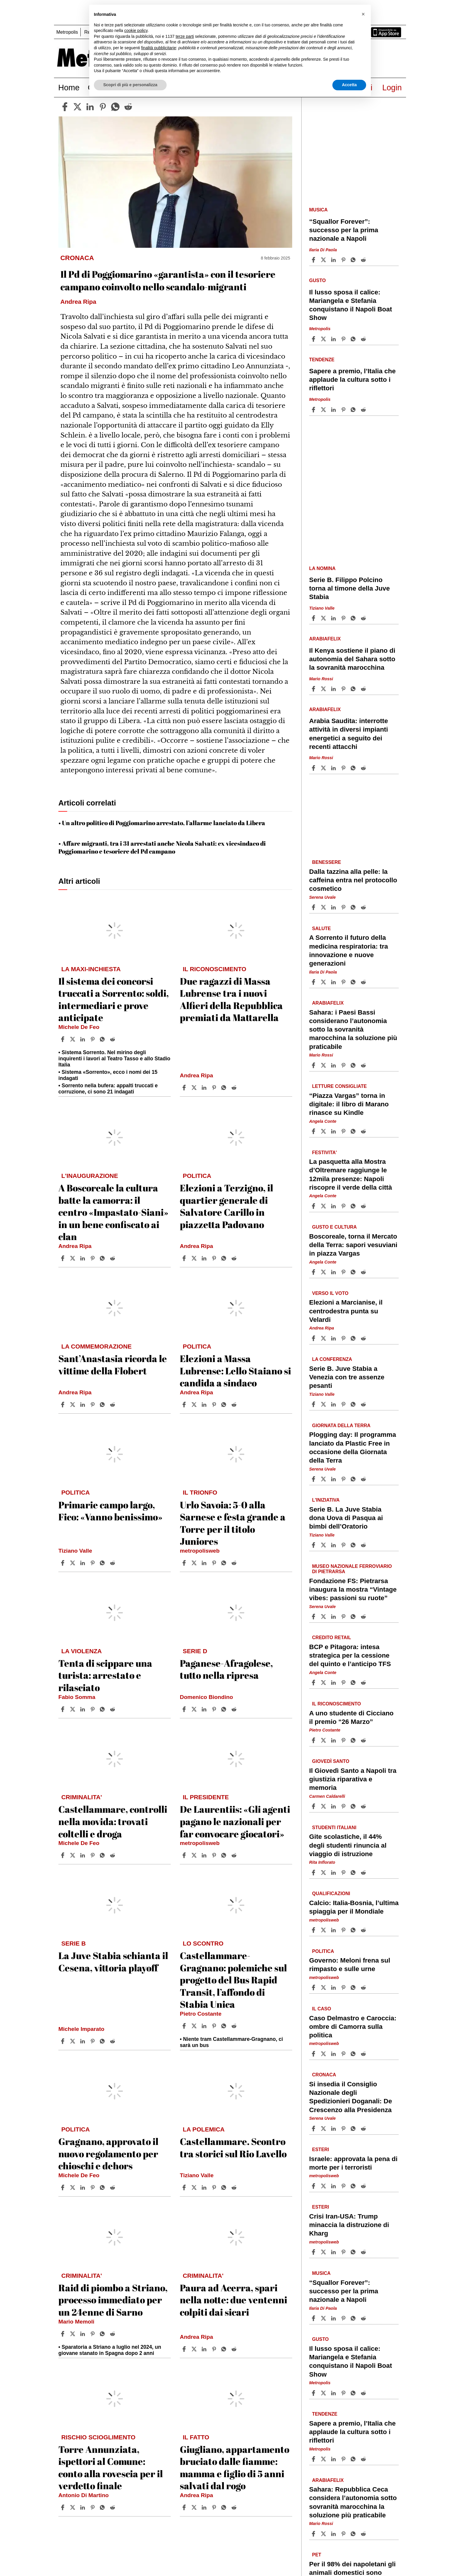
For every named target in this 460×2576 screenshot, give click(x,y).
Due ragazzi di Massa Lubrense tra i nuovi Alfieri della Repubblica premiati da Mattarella (231, 999)
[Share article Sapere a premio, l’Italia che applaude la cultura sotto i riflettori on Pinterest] (344, 410)
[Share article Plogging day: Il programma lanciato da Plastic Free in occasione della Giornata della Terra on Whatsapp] (354, 1479)
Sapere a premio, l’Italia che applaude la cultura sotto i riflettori (352, 379)
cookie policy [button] (136, 30)
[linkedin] (90, 107)
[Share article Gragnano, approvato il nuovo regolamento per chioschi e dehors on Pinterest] (93, 2187)
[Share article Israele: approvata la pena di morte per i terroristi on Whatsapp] (354, 2186)
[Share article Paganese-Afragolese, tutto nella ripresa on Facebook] (184, 1709)
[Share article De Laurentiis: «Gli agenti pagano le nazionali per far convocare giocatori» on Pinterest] (214, 1855)
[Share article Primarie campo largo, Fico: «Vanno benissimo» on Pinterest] (93, 1563)
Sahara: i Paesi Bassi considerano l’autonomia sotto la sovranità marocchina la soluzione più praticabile (353, 1029)
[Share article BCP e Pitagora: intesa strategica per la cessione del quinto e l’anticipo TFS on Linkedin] (334, 1682)
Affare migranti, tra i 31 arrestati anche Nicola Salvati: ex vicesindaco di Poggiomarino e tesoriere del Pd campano (162, 847)
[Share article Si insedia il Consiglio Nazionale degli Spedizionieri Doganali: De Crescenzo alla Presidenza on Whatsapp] (354, 2128)
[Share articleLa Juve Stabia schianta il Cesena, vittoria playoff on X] (73, 2041)
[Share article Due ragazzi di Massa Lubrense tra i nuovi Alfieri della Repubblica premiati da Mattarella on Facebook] (184, 1088)
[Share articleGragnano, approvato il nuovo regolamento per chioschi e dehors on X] (73, 2187)
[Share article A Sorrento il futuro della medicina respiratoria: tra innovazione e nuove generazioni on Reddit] (364, 982)
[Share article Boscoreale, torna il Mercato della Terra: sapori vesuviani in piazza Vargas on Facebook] (314, 1272)
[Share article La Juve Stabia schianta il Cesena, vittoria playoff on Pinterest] (93, 2041)
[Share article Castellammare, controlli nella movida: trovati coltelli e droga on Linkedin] (83, 1855)
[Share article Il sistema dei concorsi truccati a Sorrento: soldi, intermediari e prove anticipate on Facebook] (63, 1039)
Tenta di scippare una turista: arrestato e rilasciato (105, 1675)
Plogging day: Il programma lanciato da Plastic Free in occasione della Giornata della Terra (352, 1447)
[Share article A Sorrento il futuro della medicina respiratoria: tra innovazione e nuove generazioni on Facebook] (314, 982)
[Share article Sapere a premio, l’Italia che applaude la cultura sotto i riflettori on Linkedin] (334, 410)
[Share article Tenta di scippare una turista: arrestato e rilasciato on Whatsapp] (103, 1709)
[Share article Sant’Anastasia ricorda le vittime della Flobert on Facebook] (63, 1404)
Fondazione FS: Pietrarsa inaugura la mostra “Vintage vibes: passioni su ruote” (353, 1589)
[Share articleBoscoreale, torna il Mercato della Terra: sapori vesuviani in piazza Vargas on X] (324, 1272)
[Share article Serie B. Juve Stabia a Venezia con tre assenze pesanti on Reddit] (364, 1404)
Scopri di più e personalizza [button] (130, 84)
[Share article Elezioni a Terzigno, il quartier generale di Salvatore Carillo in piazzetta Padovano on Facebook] (184, 1258)
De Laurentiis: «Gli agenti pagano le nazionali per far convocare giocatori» (235, 1821)
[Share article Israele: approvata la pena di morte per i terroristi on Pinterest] (344, 2186)
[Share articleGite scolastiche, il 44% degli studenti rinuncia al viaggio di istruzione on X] (324, 1872)
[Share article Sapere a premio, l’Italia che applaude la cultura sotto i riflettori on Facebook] (314, 410)
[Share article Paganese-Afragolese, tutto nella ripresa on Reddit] (234, 1709)
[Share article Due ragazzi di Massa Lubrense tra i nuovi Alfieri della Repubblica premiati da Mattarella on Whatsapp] (224, 1088)
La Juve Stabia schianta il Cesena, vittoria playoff (113, 1961)
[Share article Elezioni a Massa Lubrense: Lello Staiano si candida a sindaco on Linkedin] (204, 1404)
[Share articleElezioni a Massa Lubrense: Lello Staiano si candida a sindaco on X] (194, 1404)
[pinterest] (103, 107)
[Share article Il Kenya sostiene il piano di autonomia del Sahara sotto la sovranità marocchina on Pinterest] (344, 689)
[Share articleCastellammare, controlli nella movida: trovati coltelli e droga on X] (73, 1855)
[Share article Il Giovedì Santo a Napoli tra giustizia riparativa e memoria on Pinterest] (344, 1806)
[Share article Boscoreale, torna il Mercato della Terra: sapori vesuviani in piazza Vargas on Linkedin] (334, 1272)
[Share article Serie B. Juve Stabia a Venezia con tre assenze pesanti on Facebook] (314, 1404)
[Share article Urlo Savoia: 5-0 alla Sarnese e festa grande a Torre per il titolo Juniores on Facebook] (184, 1563)
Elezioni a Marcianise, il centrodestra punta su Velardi (346, 1311)
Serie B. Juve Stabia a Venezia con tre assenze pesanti (346, 1377)
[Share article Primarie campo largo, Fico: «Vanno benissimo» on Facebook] (63, 1563)
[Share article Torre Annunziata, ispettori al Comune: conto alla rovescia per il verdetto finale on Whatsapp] (103, 2507)
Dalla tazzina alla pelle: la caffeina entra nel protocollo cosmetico (353, 880)
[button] (363, 14)
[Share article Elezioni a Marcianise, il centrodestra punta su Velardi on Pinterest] (344, 1338)
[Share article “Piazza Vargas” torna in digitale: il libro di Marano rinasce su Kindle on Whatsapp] (354, 1131)
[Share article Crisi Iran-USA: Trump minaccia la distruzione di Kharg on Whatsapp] (354, 2252)
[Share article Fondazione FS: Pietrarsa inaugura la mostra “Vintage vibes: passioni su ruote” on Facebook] (314, 1616)
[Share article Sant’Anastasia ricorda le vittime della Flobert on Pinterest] (93, 1404)
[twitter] (77, 107)
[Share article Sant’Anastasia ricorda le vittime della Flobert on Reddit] (113, 1404)
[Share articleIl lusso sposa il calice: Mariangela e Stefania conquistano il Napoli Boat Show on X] (324, 339)
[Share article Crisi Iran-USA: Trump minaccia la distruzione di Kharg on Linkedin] (334, 2252)
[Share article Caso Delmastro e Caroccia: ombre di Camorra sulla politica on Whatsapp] (354, 2054)
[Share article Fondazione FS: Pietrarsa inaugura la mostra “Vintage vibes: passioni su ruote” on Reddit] (364, 1616)
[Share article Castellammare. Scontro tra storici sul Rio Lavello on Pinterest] (214, 2187)
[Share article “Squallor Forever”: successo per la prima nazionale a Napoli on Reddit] (364, 260)
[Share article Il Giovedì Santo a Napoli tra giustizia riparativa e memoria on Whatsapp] (354, 1806)
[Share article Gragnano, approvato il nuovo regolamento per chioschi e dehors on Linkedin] (83, 2187)
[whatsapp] (115, 107)
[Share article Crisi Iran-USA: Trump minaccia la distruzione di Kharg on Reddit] (364, 2252)
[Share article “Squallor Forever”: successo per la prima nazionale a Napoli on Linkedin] (334, 260)
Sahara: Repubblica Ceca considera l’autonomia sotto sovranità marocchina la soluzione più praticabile (353, 2502)
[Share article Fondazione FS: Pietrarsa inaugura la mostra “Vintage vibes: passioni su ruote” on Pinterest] (344, 1616)
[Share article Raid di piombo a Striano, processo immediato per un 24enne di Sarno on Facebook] (63, 2334)
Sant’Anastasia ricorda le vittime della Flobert (112, 1364)
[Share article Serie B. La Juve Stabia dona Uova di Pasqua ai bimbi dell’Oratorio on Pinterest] (344, 1545)
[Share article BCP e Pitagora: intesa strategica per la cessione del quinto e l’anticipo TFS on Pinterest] (344, 1682)
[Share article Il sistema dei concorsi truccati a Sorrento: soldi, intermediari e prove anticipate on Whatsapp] (103, 1039)
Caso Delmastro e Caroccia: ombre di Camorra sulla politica (352, 2026)
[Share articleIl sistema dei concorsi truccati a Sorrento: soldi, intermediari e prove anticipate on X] (73, 1039)
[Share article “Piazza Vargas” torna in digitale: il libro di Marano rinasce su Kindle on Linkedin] (334, 1131)
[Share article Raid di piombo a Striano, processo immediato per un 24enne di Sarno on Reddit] (113, 2334)
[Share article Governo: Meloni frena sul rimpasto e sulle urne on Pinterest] (344, 1987)
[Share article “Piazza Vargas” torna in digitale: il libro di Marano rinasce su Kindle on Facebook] (314, 1131)
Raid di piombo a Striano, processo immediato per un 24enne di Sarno (113, 2299)
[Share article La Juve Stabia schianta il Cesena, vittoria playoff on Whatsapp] (103, 2041)
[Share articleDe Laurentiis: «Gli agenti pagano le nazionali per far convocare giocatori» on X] (194, 1855)
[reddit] (128, 107)
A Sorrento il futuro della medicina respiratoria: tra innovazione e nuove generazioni (348, 950)
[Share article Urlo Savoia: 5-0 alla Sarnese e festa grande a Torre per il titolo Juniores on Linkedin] (204, 1563)
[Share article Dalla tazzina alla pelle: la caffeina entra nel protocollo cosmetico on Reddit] (364, 907)
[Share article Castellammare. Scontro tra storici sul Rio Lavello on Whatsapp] (224, 2187)
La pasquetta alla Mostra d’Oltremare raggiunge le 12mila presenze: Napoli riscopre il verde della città (350, 1174)
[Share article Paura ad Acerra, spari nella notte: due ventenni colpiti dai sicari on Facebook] (184, 2349)
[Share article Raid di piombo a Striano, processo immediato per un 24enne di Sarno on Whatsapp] (103, 2334)
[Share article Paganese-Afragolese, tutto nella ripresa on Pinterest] (214, 1709)
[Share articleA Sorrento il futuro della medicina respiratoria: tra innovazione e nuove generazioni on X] (324, 982)
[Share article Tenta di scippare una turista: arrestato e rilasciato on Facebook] (63, 1709)
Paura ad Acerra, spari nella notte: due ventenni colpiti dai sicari (233, 2299)
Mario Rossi (321, 678)
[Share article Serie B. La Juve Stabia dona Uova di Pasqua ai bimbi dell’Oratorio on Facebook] (314, 1545)
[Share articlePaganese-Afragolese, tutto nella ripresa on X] (194, 1709)
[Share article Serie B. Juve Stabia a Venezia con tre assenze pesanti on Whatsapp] (354, 1404)
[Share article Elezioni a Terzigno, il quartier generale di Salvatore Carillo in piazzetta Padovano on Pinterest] (214, 1258)
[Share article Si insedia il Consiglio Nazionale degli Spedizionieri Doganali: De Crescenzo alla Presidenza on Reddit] (364, 2128)
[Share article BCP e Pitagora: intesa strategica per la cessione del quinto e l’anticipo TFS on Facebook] (314, 1682)
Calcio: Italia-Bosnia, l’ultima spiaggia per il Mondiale (354, 1907)
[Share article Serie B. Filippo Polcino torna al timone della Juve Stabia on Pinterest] (344, 618)
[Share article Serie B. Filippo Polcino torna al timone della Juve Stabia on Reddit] (364, 618)
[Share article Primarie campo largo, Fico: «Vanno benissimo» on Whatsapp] (103, 1563)
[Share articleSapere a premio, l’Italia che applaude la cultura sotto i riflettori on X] (324, 410)
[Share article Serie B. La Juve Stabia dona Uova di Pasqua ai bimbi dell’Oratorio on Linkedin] (334, 1545)
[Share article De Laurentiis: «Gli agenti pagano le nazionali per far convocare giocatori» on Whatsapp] (224, 1855)
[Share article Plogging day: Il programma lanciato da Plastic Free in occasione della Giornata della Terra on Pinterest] (344, 1479)
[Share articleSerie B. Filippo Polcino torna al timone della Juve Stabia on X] (324, 618)
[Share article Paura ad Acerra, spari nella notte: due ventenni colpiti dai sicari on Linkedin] (204, 2349)
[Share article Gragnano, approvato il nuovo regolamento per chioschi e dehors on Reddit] (113, 2187)
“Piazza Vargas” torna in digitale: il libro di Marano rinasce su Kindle (349, 1104)
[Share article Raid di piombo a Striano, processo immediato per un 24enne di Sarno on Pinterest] (93, 2334)
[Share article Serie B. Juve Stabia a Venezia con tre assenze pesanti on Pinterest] (344, 1404)
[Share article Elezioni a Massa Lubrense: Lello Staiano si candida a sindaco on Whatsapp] (224, 1404)
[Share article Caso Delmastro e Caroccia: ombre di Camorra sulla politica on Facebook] (314, 2054)
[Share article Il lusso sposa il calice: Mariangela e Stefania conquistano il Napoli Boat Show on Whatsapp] (354, 339)
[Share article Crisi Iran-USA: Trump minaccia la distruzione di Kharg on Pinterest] (344, 2252)
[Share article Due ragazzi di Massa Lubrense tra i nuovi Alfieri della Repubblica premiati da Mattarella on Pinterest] (214, 1088)
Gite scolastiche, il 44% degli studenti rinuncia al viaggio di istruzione (348, 1845)
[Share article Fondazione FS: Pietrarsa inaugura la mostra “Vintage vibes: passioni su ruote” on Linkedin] (334, 1616)
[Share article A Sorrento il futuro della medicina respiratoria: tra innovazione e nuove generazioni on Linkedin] (334, 982)
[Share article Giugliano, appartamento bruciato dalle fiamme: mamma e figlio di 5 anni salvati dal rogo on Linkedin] (204, 2507)
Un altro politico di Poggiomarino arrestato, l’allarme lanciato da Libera (163, 823)
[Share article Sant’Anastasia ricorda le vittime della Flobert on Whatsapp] (103, 1404)
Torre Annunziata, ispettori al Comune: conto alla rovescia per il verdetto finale (110, 2467)
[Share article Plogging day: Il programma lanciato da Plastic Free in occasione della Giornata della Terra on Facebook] (314, 1479)
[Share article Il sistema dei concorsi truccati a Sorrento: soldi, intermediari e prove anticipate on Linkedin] (83, 1039)
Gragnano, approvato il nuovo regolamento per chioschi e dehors (108, 2153)
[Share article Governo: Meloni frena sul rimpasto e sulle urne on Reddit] (364, 1987)
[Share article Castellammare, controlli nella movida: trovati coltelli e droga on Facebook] (63, 1855)
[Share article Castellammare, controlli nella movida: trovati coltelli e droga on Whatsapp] (103, 1855)
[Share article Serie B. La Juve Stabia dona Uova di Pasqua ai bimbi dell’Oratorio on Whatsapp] (354, 1545)
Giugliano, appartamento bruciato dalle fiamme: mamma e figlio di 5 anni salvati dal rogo (234, 2467)
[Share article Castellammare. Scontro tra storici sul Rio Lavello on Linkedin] (204, 2187)
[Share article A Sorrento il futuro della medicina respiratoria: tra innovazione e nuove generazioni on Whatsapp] (354, 982)
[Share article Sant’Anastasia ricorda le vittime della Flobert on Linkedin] (83, 1404)
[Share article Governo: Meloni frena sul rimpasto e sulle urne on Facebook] (314, 1987)
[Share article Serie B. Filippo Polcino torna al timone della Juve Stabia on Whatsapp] (354, 618)
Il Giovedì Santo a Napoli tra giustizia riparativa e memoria (352, 1779)
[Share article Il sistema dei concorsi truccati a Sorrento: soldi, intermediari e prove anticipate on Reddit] (113, 1039)
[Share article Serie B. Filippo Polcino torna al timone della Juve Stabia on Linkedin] (334, 618)
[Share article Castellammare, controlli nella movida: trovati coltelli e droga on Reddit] (113, 1855)
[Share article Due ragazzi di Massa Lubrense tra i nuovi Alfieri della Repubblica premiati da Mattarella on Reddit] (234, 1088)
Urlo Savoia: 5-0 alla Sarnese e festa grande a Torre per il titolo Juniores (232, 1523)
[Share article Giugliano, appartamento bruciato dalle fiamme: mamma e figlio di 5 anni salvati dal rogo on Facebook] (184, 2507)
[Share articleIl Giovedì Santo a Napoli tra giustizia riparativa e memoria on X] (324, 1806)
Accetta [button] (349, 84)
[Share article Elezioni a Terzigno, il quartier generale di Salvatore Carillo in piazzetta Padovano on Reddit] (234, 1258)
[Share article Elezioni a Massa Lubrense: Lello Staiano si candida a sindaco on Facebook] (184, 1404)
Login (392, 87)
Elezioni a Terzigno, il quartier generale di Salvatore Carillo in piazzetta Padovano (226, 1206)
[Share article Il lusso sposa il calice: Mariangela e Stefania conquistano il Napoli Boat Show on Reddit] (364, 339)
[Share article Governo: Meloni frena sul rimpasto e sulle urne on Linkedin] (334, 1987)
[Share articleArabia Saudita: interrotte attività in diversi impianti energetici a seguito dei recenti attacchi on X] (324, 768)
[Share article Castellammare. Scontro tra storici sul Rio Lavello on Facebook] (184, 2187)
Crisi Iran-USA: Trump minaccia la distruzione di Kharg (349, 2225)
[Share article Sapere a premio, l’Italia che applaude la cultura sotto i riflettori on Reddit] (364, 410)
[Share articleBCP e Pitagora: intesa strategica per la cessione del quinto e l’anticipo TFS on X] (324, 1682)
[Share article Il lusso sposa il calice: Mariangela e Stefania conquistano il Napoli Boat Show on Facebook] (314, 339)
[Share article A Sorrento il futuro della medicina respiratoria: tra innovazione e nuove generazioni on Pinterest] (344, 982)
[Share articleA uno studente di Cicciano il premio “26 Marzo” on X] (324, 1740)
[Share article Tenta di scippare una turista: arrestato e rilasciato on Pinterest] (93, 1709)
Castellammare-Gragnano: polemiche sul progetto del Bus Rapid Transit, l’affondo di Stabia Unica (233, 1979)
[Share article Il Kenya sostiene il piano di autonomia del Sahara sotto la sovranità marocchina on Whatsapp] (354, 689)
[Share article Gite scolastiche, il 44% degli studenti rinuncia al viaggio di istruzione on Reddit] (364, 1872)
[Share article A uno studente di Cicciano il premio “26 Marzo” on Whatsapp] (354, 1740)
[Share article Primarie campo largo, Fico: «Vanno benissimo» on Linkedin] (83, 1563)
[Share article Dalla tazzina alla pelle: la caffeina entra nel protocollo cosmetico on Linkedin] (334, 907)
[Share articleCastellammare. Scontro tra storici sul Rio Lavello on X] (194, 2187)
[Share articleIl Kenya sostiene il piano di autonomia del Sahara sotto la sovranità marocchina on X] (324, 689)
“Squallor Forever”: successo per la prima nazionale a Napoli (343, 230)
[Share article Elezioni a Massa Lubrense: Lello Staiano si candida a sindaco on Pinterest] (214, 1404)
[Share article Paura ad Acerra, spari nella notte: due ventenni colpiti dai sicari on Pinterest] (214, 2349)
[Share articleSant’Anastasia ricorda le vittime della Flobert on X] (73, 1404)
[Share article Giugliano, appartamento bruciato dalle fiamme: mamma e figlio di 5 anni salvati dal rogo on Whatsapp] (224, 2507)
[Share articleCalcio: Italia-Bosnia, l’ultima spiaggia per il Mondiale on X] (324, 1930)
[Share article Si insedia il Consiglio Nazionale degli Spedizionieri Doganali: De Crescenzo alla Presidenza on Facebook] (314, 2128)
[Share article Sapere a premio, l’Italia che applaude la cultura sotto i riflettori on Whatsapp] (354, 410)
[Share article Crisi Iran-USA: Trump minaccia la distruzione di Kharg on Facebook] (314, 2252)
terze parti (185, 36)
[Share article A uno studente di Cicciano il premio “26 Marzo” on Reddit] (364, 1740)
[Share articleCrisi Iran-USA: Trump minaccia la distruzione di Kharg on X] (324, 2252)
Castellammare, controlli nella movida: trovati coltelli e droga (112, 1821)
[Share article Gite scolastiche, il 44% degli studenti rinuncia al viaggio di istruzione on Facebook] (314, 1872)
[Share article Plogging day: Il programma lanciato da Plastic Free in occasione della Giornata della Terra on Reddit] (364, 1479)
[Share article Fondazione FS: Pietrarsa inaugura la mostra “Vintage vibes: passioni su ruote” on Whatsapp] (354, 1616)
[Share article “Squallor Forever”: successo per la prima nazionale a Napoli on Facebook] (314, 260)
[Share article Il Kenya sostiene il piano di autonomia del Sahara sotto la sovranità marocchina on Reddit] (364, 689)
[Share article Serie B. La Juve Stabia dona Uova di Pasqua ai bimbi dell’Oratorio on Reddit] (364, 1545)
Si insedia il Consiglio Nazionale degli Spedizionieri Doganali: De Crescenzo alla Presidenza (350, 2097)
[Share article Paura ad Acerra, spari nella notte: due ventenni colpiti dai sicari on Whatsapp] (224, 2349)
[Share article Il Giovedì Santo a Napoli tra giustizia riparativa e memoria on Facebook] (314, 1806)
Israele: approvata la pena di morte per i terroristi (353, 2163)
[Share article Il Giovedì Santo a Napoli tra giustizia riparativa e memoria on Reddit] (364, 1806)
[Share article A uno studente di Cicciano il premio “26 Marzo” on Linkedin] (334, 1740)
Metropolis (67, 32)
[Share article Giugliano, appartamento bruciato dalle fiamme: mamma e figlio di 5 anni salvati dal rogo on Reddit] (234, 2507)
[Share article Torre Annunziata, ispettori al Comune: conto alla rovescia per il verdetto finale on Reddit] (113, 2507)
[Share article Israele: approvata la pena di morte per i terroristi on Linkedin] (334, 2186)
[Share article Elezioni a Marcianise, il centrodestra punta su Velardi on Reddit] (364, 1338)
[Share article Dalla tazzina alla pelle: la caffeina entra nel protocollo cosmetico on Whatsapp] (354, 907)
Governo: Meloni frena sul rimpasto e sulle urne (349, 1965)
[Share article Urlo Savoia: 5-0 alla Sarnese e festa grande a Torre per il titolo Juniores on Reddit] (234, 1563)
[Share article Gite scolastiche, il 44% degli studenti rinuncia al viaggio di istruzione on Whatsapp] (354, 1872)
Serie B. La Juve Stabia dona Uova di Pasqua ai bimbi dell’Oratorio (346, 1518)
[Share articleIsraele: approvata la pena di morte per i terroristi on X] (324, 2186)
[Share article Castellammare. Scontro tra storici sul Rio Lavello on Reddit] (234, 2187)
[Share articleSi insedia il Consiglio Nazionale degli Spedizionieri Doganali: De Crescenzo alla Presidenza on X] (324, 2128)
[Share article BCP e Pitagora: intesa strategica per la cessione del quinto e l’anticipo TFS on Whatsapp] (354, 1682)
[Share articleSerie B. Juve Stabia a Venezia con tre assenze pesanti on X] (324, 1404)
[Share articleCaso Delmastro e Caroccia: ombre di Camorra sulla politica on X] (324, 2054)
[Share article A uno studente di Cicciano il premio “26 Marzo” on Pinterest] (344, 1740)
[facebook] (65, 107)
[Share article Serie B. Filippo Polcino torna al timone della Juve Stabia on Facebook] (314, 618)
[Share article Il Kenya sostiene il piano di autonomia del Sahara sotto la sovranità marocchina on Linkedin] (334, 689)
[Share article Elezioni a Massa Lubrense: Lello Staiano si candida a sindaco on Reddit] (234, 1404)
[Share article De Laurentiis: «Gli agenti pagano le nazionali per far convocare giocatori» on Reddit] (234, 1855)
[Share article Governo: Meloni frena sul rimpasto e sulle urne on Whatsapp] (354, 1987)
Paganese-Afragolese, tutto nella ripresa (226, 1669)
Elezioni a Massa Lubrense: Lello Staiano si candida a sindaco (235, 1370)
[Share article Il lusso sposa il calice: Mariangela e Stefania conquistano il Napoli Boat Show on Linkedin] (334, 339)
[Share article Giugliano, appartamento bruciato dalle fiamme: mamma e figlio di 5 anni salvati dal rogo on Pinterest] (214, 2507)
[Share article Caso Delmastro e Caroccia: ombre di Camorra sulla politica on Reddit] (364, 2054)
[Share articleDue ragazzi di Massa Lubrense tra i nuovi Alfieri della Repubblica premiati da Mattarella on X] (194, 1088)
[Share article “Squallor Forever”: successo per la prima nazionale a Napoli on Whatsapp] (354, 260)
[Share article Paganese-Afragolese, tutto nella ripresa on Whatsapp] (224, 1709)
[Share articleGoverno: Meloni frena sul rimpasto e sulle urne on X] (324, 1987)
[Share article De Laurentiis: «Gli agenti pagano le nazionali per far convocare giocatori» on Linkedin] (204, 1855)
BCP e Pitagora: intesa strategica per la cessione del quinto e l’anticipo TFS (350, 1655)
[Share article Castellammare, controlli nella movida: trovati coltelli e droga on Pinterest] (93, 1855)
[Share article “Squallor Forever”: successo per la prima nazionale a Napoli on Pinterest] (344, 260)
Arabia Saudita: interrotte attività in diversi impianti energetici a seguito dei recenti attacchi (348, 733)
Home (69, 87)
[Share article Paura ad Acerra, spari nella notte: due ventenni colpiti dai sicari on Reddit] (234, 2349)
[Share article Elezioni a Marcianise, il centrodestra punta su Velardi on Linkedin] (334, 1338)
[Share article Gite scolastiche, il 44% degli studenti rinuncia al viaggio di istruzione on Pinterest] (344, 1872)
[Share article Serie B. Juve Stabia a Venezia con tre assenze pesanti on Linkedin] (334, 1404)
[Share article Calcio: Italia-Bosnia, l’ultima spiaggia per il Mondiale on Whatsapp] (354, 1930)
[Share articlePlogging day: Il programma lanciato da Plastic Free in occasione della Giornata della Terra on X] (324, 1479)
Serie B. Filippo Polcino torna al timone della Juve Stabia (349, 588)
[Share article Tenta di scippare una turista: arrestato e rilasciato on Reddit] (113, 1709)
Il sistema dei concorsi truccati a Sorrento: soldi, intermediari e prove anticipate (113, 999)
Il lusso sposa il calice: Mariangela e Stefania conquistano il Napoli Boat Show (350, 305)
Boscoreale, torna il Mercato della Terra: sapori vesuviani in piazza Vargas (353, 1245)
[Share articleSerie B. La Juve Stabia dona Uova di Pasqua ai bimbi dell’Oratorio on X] (324, 1545)
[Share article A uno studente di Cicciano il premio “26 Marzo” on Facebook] (314, 1740)
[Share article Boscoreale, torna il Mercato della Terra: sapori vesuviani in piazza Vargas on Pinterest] (344, 1272)
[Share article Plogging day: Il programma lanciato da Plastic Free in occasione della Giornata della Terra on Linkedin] (334, 1479)
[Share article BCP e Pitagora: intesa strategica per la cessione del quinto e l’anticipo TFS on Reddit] (364, 1682)
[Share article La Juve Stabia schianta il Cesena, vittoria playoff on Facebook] (63, 2041)
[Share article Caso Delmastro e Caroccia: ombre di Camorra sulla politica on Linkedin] (334, 2054)
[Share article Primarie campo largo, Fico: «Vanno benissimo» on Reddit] (113, 1563)
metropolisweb (199, 1551)
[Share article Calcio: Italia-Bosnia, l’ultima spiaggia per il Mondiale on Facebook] (314, 1930)
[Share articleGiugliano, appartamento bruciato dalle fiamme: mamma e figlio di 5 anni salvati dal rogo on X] (194, 2507)
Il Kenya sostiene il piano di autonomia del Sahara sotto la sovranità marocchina (352, 659)
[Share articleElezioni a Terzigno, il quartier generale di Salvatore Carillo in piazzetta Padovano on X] (194, 1258)
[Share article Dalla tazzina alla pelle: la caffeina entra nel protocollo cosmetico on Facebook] (314, 907)
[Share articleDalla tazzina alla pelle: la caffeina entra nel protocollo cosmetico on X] (324, 907)
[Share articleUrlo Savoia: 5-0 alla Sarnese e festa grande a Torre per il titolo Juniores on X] (194, 1563)
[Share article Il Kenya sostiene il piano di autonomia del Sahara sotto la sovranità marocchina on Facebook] (314, 689)
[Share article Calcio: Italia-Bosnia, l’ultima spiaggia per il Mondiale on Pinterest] (344, 1930)
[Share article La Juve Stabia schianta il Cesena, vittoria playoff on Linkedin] (83, 2041)
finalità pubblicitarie (158, 47)
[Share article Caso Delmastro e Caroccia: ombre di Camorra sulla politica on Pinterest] (344, 2054)
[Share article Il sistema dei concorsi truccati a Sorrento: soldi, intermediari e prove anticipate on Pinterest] (93, 1039)
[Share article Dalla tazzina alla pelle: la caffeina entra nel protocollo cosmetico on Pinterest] (344, 907)
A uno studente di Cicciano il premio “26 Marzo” (351, 1717)
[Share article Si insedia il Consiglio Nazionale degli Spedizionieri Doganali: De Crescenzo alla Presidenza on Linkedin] (334, 2128)
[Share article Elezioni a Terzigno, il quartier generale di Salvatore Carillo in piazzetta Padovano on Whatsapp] (224, 1258)
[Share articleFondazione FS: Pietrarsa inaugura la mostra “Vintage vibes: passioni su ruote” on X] (324, 1616)
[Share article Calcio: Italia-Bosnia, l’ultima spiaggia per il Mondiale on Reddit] (364, 1930)
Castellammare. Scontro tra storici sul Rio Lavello (233, 2147)
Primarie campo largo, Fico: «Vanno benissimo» (110, 1510)
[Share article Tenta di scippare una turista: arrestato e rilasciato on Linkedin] (83, 1709)
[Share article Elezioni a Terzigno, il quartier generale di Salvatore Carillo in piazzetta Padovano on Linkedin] (204, 1258)
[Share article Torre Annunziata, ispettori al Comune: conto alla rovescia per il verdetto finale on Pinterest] (93, 2507)
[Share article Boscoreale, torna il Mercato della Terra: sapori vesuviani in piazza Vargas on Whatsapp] (354, 1272)
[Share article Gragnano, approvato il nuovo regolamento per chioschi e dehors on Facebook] (63, 2187)
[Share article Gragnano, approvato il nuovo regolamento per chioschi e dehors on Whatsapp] (103, 2187)
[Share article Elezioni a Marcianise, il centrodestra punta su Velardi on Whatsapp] (354, 1338)
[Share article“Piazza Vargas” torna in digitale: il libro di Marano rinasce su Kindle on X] (324, 1131)
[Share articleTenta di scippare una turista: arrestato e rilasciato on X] (73, 1709)
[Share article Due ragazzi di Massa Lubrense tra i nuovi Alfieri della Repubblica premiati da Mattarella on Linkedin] (204, 1088)
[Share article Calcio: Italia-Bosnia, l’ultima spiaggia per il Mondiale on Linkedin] (334, 1930)
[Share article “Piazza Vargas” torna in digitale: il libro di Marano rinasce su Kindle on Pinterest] (344, 1131)
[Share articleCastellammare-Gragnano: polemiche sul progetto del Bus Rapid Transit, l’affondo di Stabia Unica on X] (194, 2026)
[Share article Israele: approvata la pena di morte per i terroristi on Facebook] (314, 2186)
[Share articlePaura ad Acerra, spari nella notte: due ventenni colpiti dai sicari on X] (194, 2349)
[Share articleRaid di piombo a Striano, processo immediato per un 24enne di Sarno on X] (73, 2334)
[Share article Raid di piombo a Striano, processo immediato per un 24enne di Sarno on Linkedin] (83, 2334)
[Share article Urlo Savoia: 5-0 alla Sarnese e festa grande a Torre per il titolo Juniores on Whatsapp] (224, 1563)
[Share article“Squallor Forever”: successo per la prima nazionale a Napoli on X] (324, 260)
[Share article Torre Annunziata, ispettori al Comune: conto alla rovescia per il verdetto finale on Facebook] (63, 2507)
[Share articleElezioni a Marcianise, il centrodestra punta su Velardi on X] (324, 1338)
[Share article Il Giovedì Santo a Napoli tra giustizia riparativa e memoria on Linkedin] (334, 1806)
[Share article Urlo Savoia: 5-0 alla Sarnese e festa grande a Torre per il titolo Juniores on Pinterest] (214, 1563)
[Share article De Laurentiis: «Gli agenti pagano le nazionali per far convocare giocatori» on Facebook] (184, 1855)
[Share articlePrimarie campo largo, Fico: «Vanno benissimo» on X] (73, 1563)
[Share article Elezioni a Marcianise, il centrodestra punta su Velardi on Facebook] (314, 1338)
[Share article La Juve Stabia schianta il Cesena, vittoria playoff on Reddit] (113, 2041)
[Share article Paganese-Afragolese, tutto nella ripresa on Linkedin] (204, 1709)
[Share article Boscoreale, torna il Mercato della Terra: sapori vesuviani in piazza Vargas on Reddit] (364, 1272)
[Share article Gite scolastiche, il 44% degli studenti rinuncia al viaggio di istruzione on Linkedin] (334, 1872)
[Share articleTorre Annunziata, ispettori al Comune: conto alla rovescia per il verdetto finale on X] (73, 2507)
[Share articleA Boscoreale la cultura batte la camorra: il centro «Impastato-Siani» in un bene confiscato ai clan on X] (73, 1258)
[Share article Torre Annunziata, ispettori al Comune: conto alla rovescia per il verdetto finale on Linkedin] (83, 2507)
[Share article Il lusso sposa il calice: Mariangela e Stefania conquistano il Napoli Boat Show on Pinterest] (344, 339)
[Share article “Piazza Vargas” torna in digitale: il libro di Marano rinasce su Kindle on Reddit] (364, 1131)
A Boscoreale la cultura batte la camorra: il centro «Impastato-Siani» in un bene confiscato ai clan (113, 1212)
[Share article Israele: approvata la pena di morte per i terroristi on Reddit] (364, 2186)
